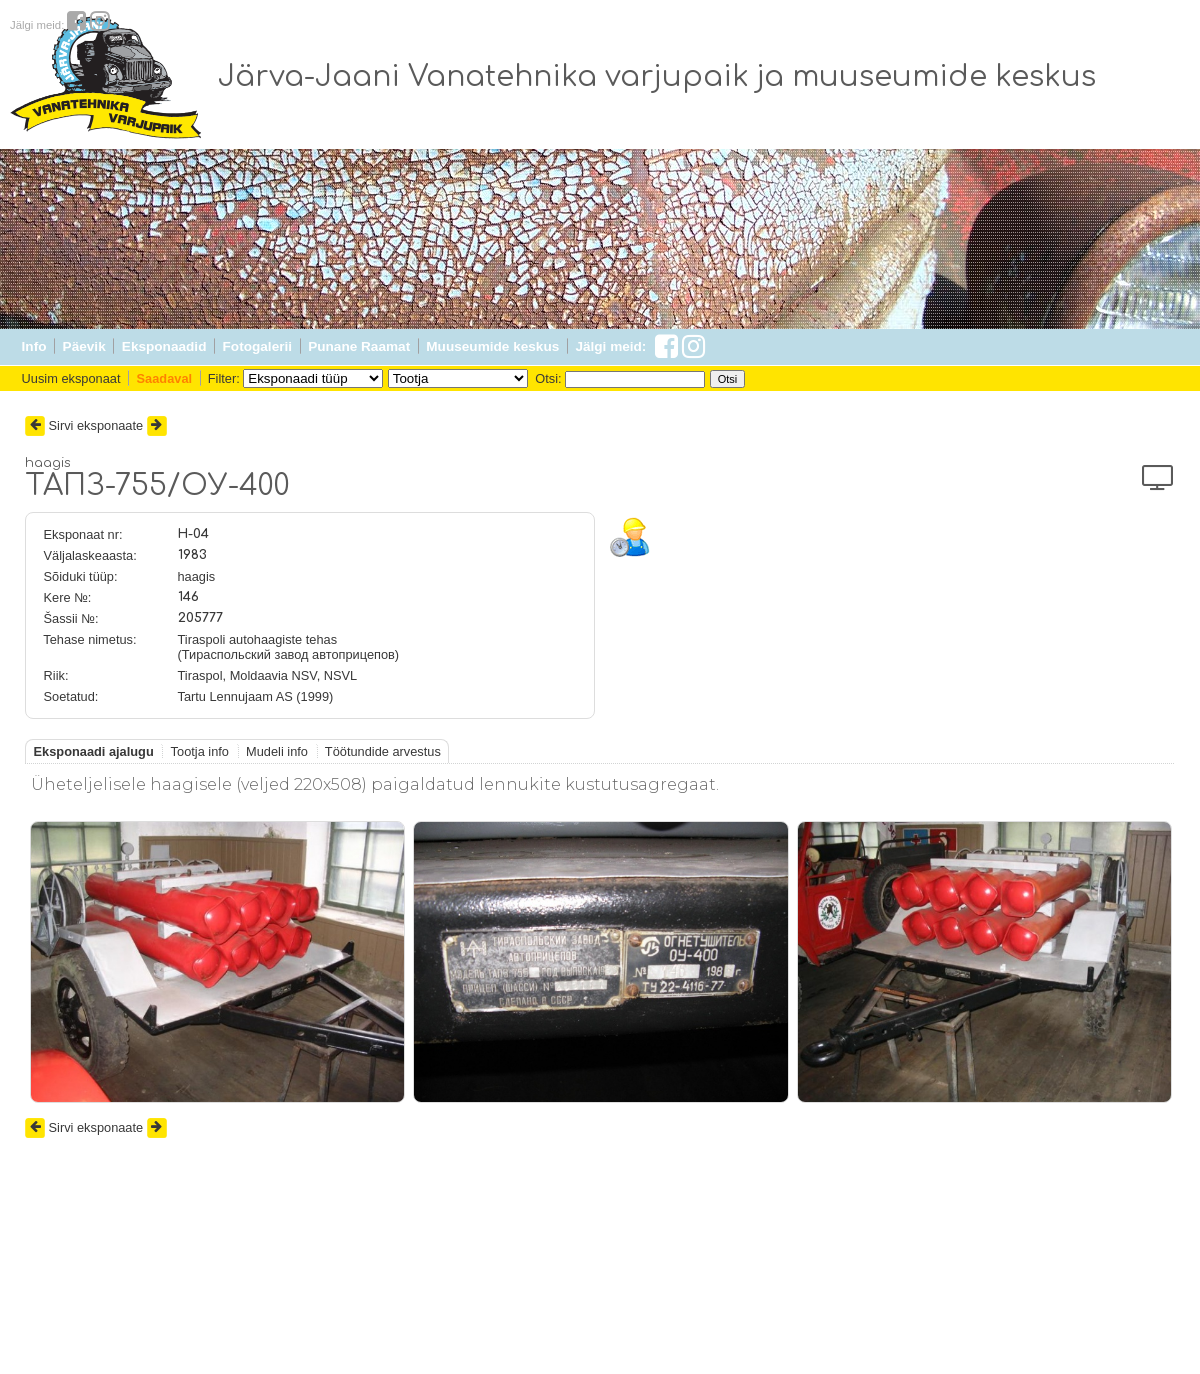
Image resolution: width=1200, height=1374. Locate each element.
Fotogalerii (257, 346)
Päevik (84, 346)
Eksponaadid (164, 346)
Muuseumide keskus (492, 346)
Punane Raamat (359, 346)
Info (34, 346)
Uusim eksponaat (71, 378)
